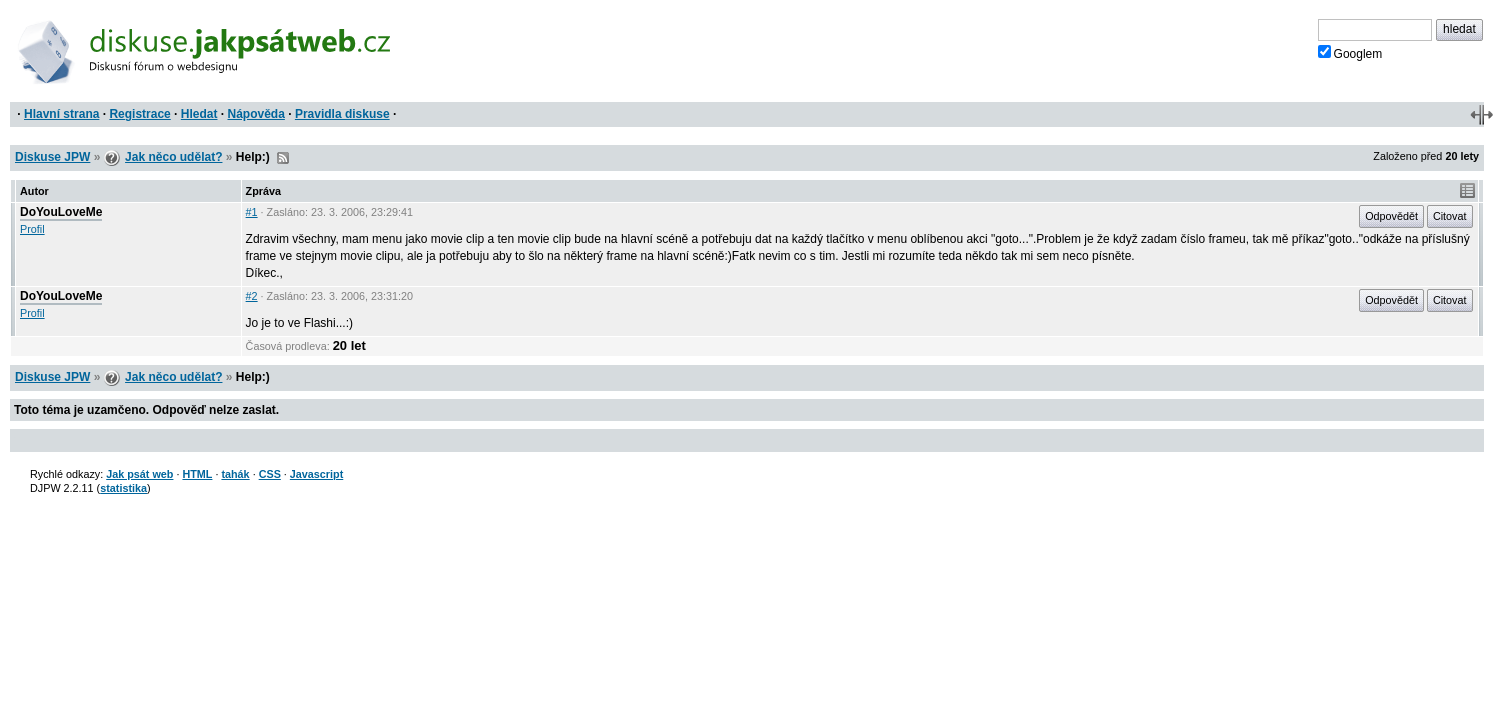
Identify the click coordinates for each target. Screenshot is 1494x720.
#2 (252, 296)
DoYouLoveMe (61, 212)
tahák (235, 474)
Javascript (316, 474)
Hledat (199, 114)
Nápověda (256, 114)
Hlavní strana (61, 114)
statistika (123, 488)
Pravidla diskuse (342, 114)
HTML (197, 474)
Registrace (139, 114)
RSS (283, 158)
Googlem (1350, 53)
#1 (252, 212)
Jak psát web (139, 474)
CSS (270, 474)
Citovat (1450, 216)
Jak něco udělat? (173, 157)
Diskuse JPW (52, 157)
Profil (32, 229)
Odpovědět (1391, 216)
